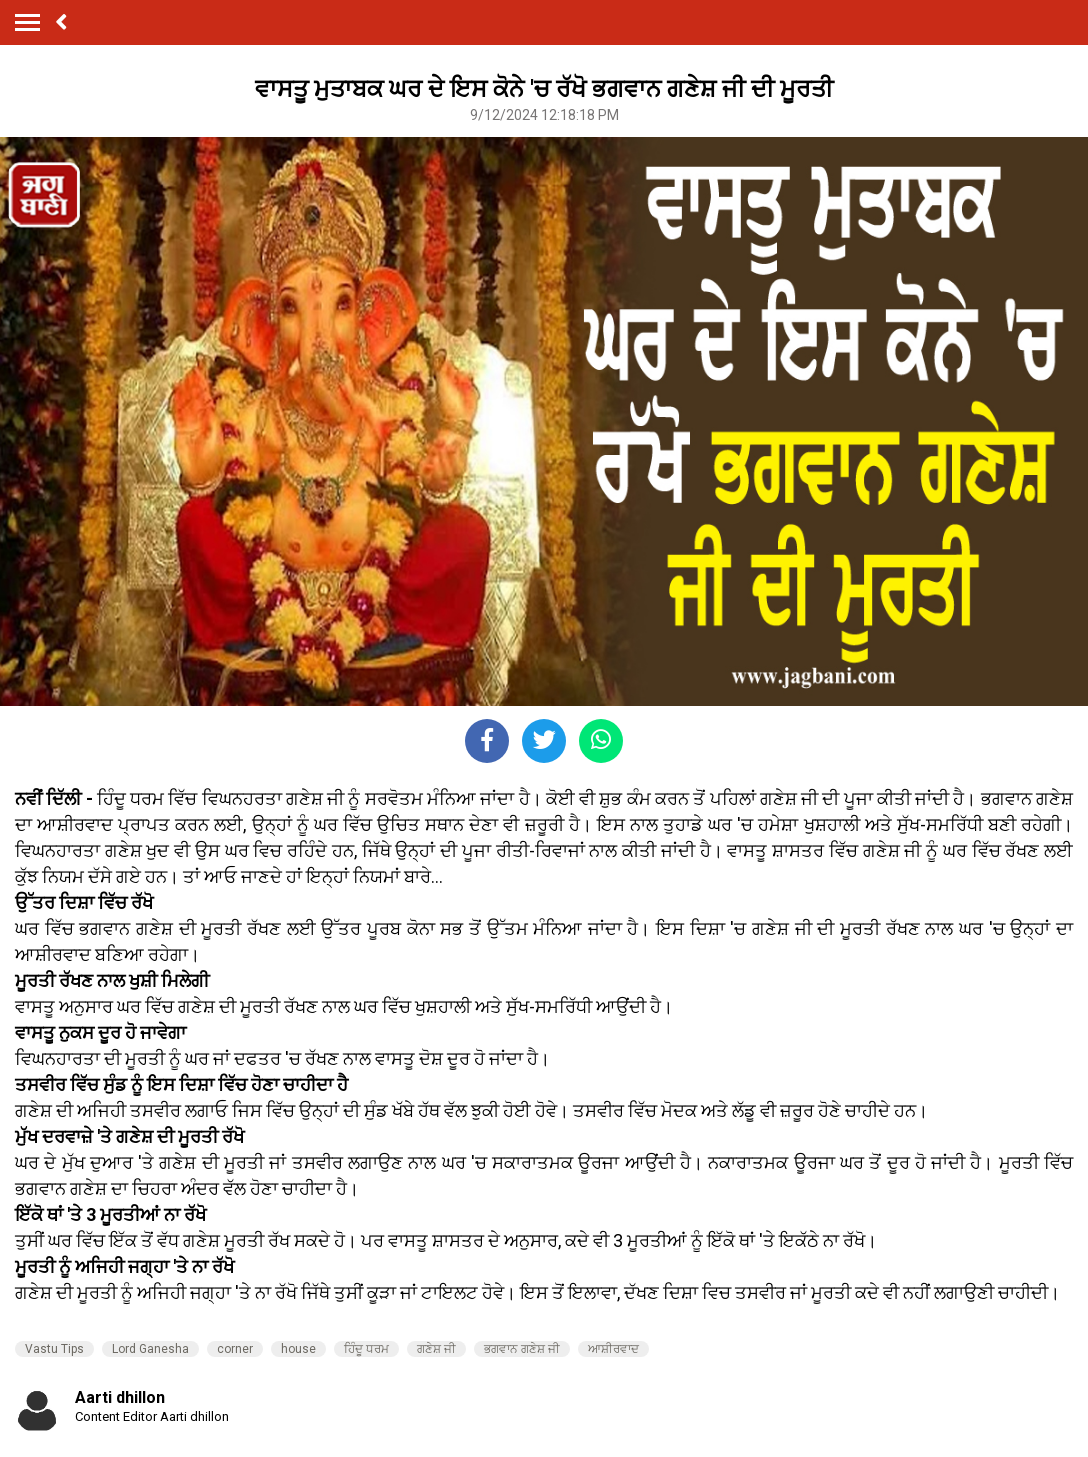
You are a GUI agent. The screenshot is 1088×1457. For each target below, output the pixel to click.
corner (235, 1349)
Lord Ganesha (150, 1349)
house (298, 1349)
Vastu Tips (54, 1349)
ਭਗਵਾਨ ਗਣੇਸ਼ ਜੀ (522, 1349)
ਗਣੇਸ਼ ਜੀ (436, 1349)
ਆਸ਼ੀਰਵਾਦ (613, 1349)
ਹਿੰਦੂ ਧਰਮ (366, 1349)
